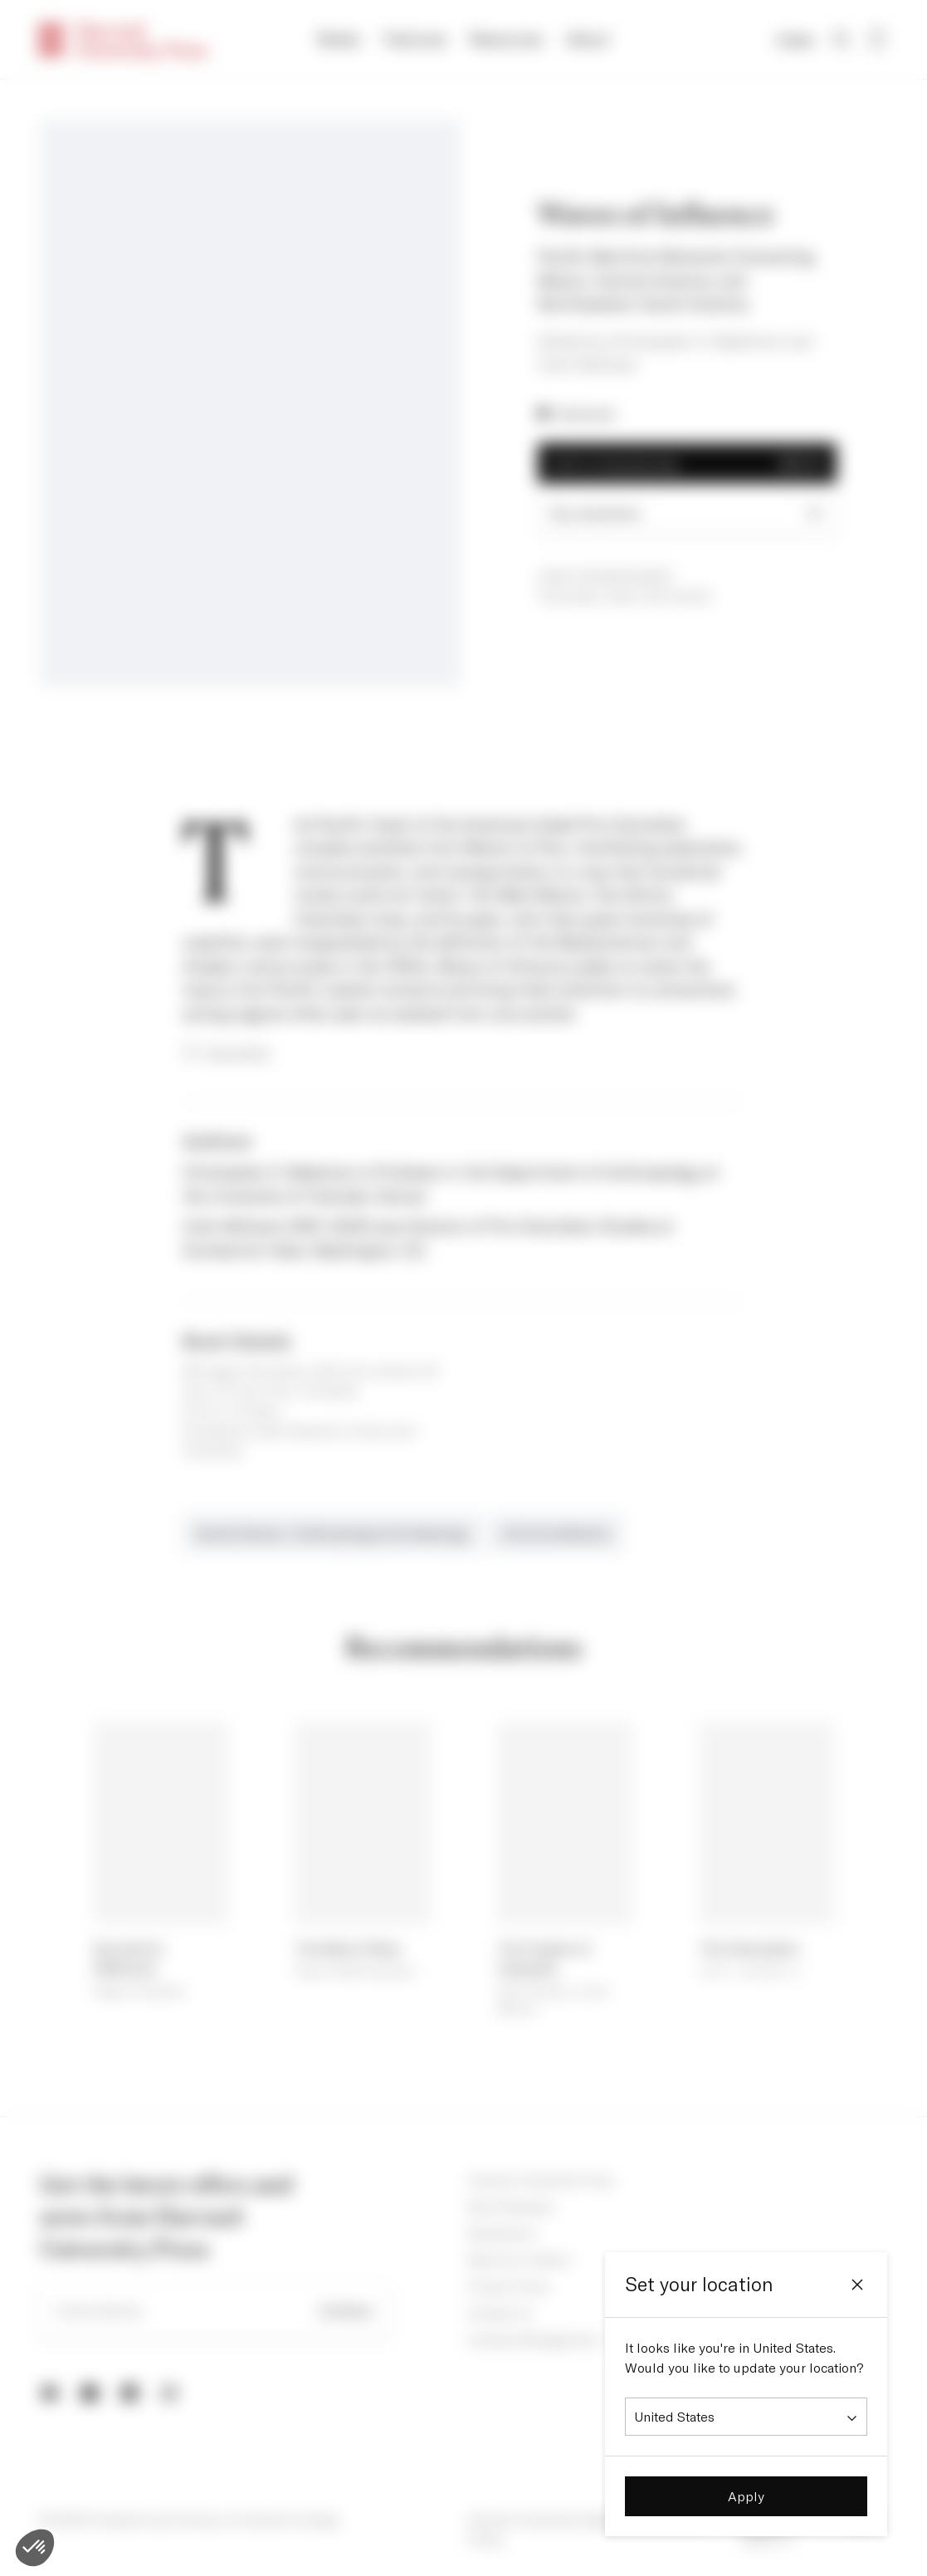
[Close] (857, 2285)
